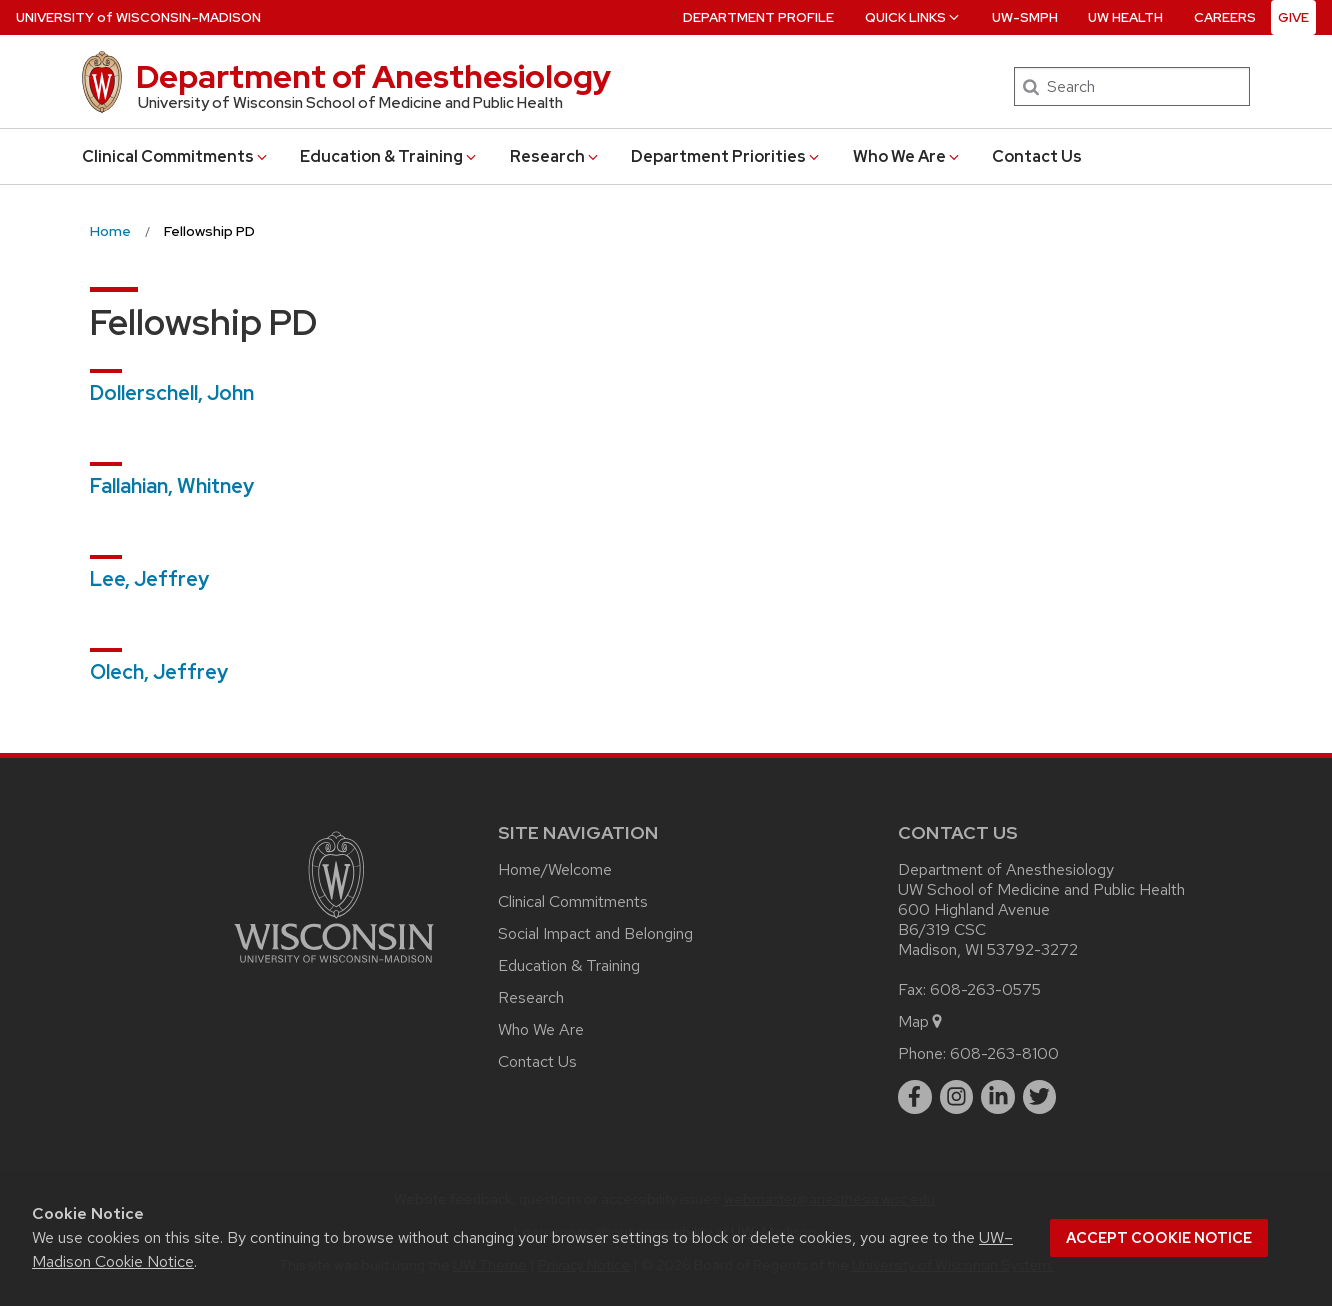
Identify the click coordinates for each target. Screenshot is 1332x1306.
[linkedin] (998, 1097)
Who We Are (907, 156)
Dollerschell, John (172, 393)
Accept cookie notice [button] (1159, 1238)
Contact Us (1037, 156)
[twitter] (1040, 1097)
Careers (1225, 17)
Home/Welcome (555, 869)
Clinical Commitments (176, 156)
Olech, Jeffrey (159, 672)
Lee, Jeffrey (149, 579)
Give (1293, 17)
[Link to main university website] (334, 966)
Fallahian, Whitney (172, 486)
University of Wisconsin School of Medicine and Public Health (350, 103)
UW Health (1125, 17)
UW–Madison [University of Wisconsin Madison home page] (138, 17)
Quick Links (913, 17)
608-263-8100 (1004, 1053)
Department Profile (758, 17)
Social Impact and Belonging (595, 933)
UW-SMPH (1025, 17)
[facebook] (915, 1097)
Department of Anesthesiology (373, 76)
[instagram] (957, 1097)
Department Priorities (726, 156)
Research (555, 156)
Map (921, 1021)
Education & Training (389, 156)
